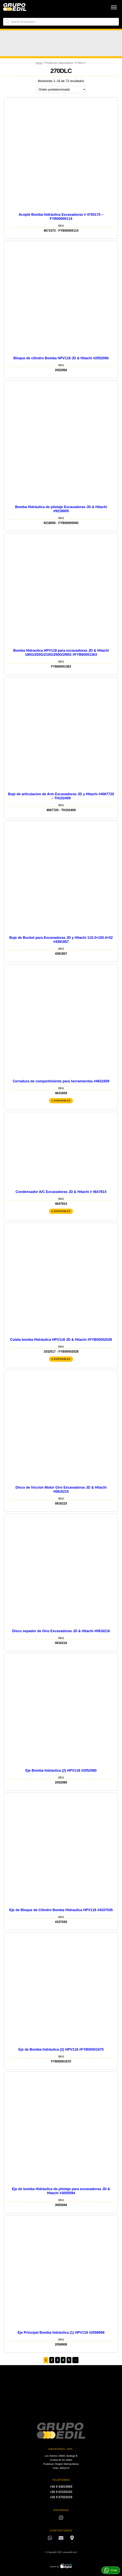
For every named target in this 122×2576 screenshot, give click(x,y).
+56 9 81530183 (61, 2492)
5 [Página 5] (69, 2360)
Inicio (39, 62)
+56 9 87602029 (61, 2497)
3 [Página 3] (57, 2360)
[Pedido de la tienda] (61, 89)
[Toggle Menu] (114, 7)
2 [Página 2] (52, 2360)
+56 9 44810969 (61, 2486)
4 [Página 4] (63, 2360)
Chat (110, 2570)
